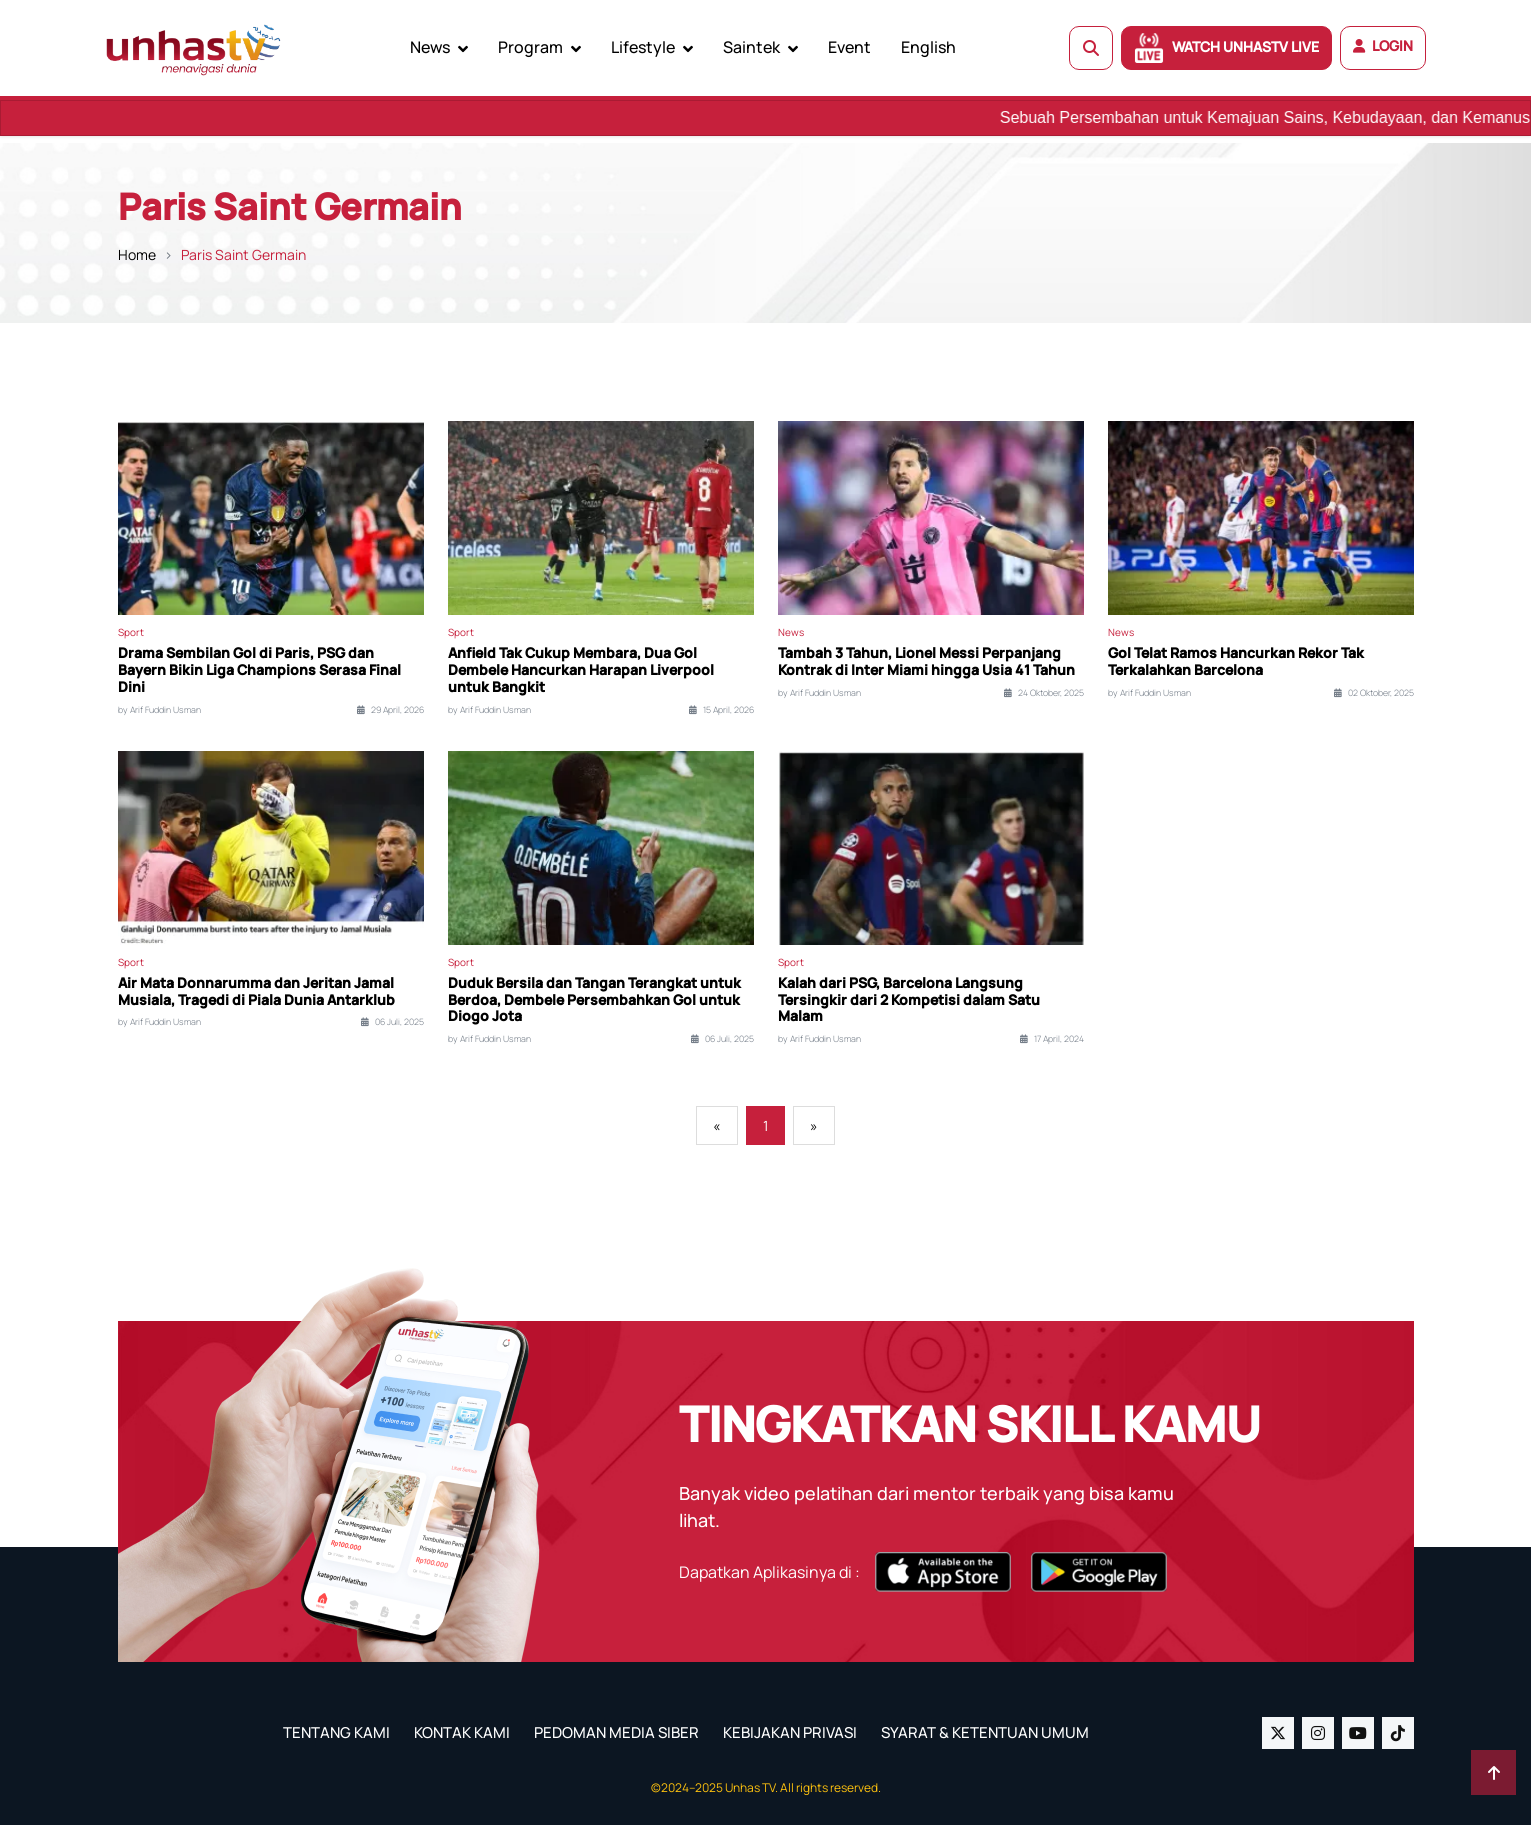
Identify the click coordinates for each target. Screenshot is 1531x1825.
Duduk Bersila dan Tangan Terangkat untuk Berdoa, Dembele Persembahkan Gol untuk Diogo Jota (594, 1000)
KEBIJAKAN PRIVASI (790, 1732)
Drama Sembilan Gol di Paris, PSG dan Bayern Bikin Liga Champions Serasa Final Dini (259, 670)
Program (530, 47)
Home (137, 254)
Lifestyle (643, 47)
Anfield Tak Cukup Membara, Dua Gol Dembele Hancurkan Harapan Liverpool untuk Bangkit (581, 670)
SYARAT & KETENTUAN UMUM (985, 1732)
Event (849, 47)
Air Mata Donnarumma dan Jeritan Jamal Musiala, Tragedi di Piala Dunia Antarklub (256, 992)
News (430, 47)
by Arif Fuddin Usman (159, 710)
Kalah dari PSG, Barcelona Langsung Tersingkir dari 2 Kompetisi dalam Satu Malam (909, 1000)
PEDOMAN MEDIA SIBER (616, 1732)
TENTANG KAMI (336, 1732)
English (928, 47)
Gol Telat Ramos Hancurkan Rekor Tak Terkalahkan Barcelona (1236, 662)
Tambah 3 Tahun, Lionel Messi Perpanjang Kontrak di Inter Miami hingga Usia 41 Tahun (926, 662)
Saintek (751, 47)
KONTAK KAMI (462, 1732)
